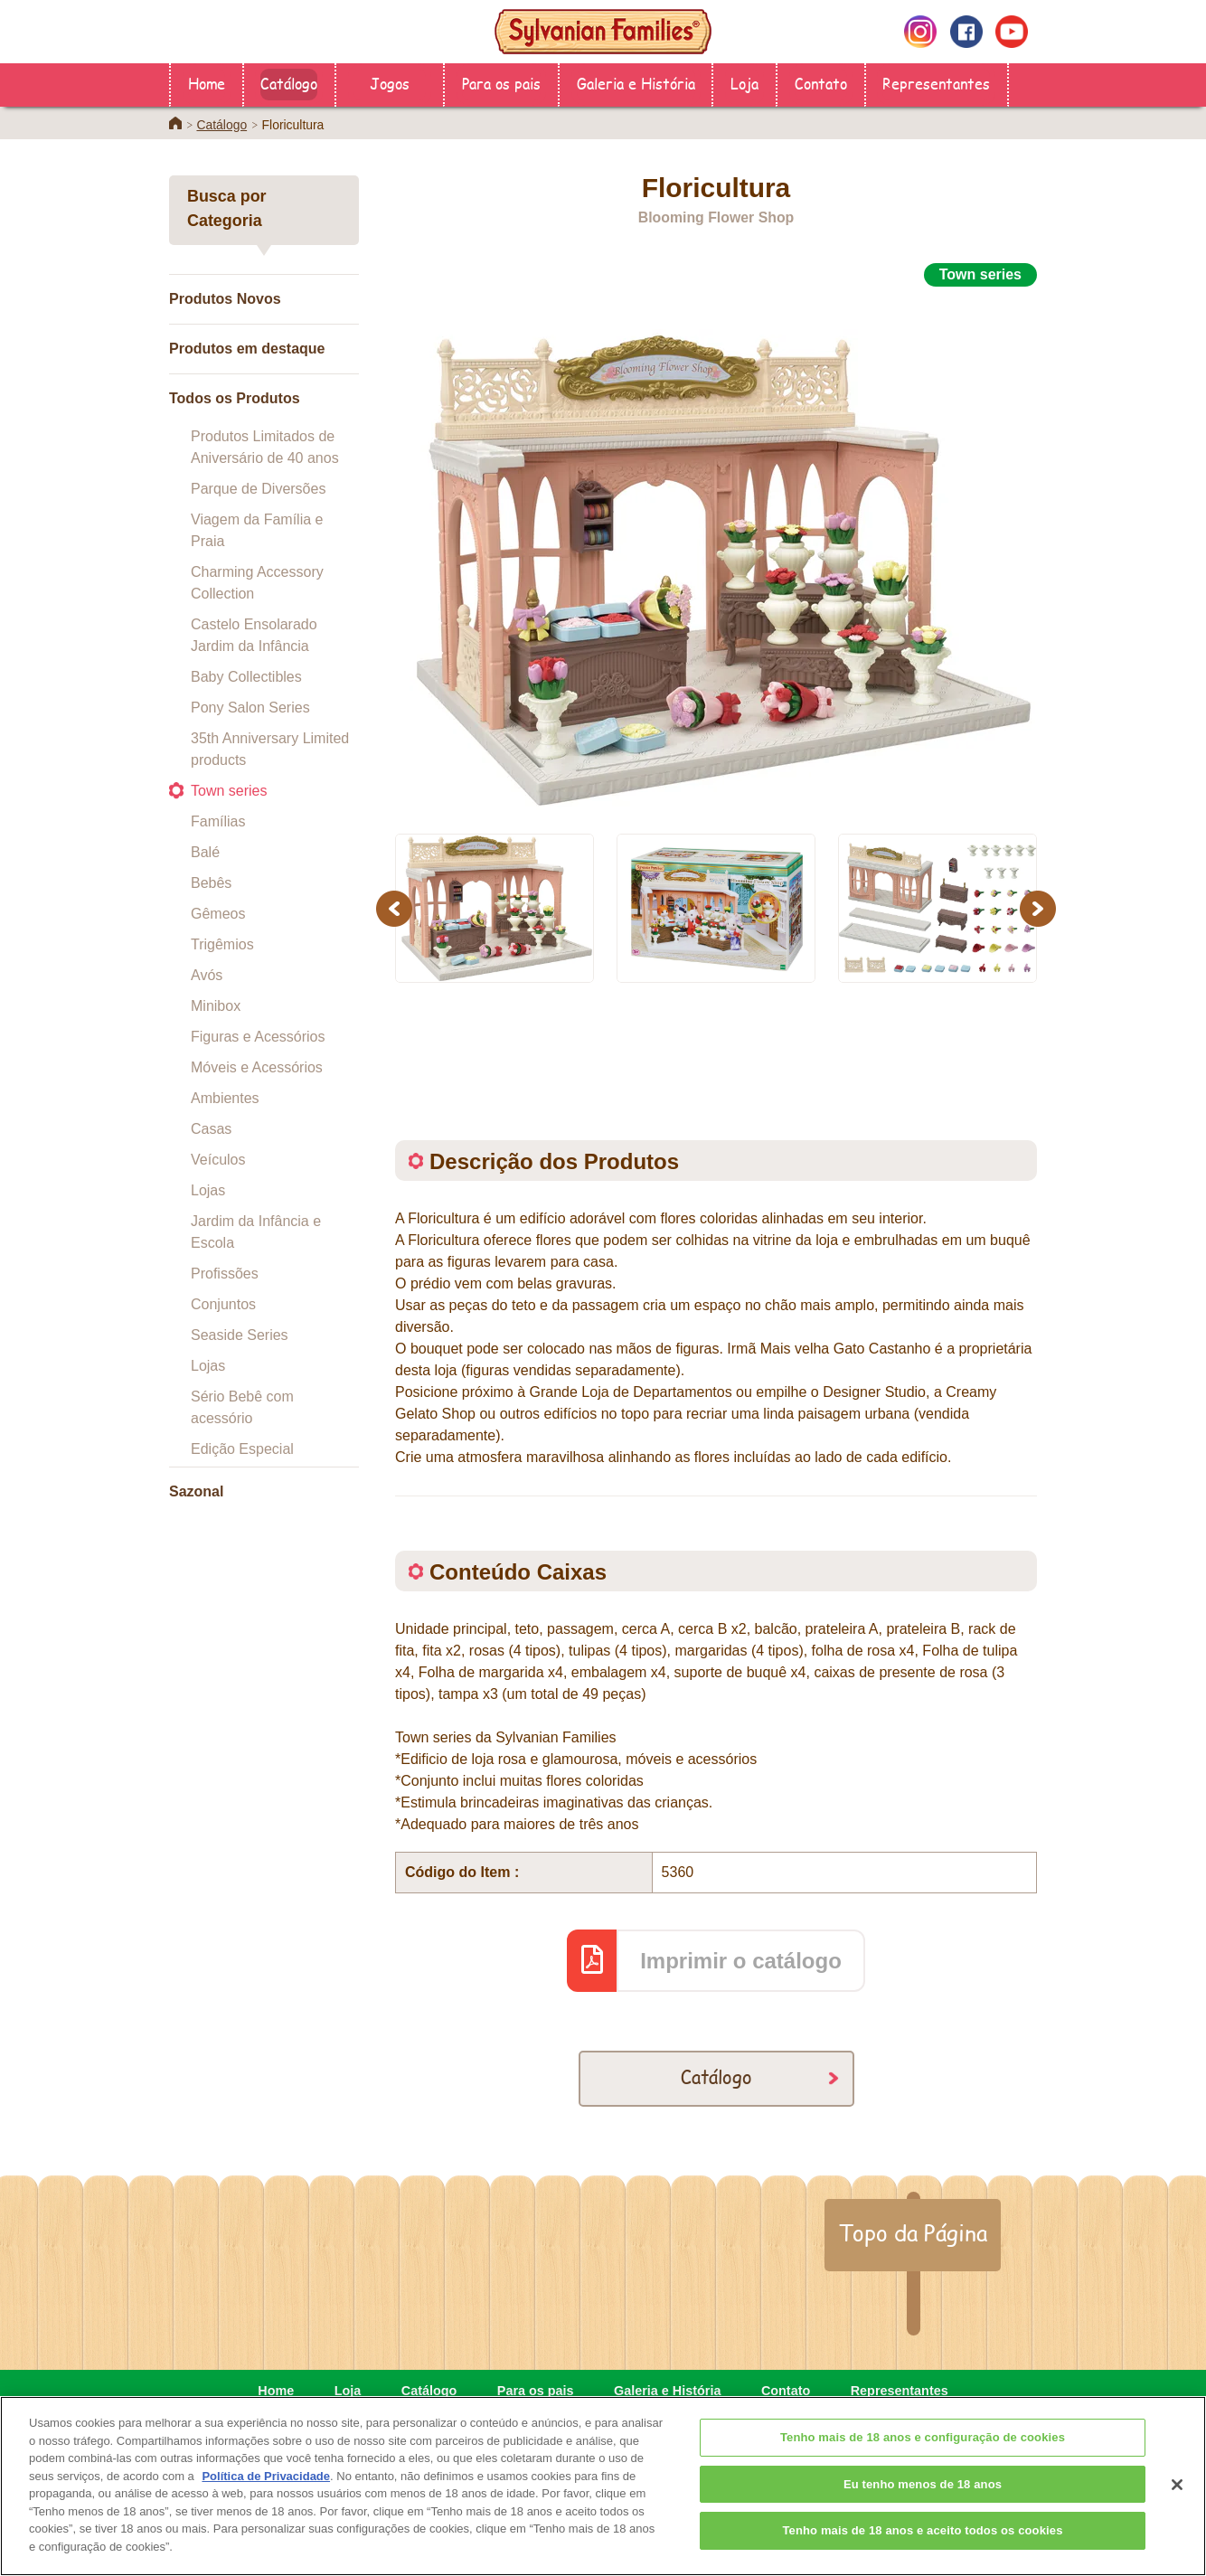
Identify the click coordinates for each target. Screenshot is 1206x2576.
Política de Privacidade (266, 2502)
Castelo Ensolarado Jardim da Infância (254, 635)
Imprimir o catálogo (741, 1961)
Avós (206, 975)
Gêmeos (218, 913)
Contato (821, 82)
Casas (211, 1129)
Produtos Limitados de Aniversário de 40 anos (265, 447)
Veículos (218, 1159)
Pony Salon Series (250, 707)
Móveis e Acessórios (257, 1067)
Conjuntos (223, 1304)
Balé (205, 852)
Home (206, 82)
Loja (744, 82)
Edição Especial (242, 1449)
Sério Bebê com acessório (242, 1407)
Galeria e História (636, 82)
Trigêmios (222, 944)
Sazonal (196, 1491)
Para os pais (501, 82)
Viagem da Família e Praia (257, 530)
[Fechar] (1177, 2511)
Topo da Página (912, 2232)
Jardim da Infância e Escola (256, 1231)
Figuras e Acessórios (258, 1036)
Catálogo (288, 82)
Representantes (936, 82)
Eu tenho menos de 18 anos (922, 2510)
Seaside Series (239, 1335)
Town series (229, 790)
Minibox (215, 1006)
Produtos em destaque (247, 348)
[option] (716, 549)
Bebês (211, 883)
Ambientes (225, 1098)
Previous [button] (397, 908)
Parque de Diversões (258, 488)
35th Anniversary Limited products (270, 749)
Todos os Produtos (234, 398)
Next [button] (1040, 908)
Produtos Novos (225, 299)
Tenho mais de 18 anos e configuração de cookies (922, 2463)
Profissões (225, 1273)
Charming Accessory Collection (257, 582)
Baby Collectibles (246, 676)
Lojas (208, 1190)
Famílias (218, 821)
